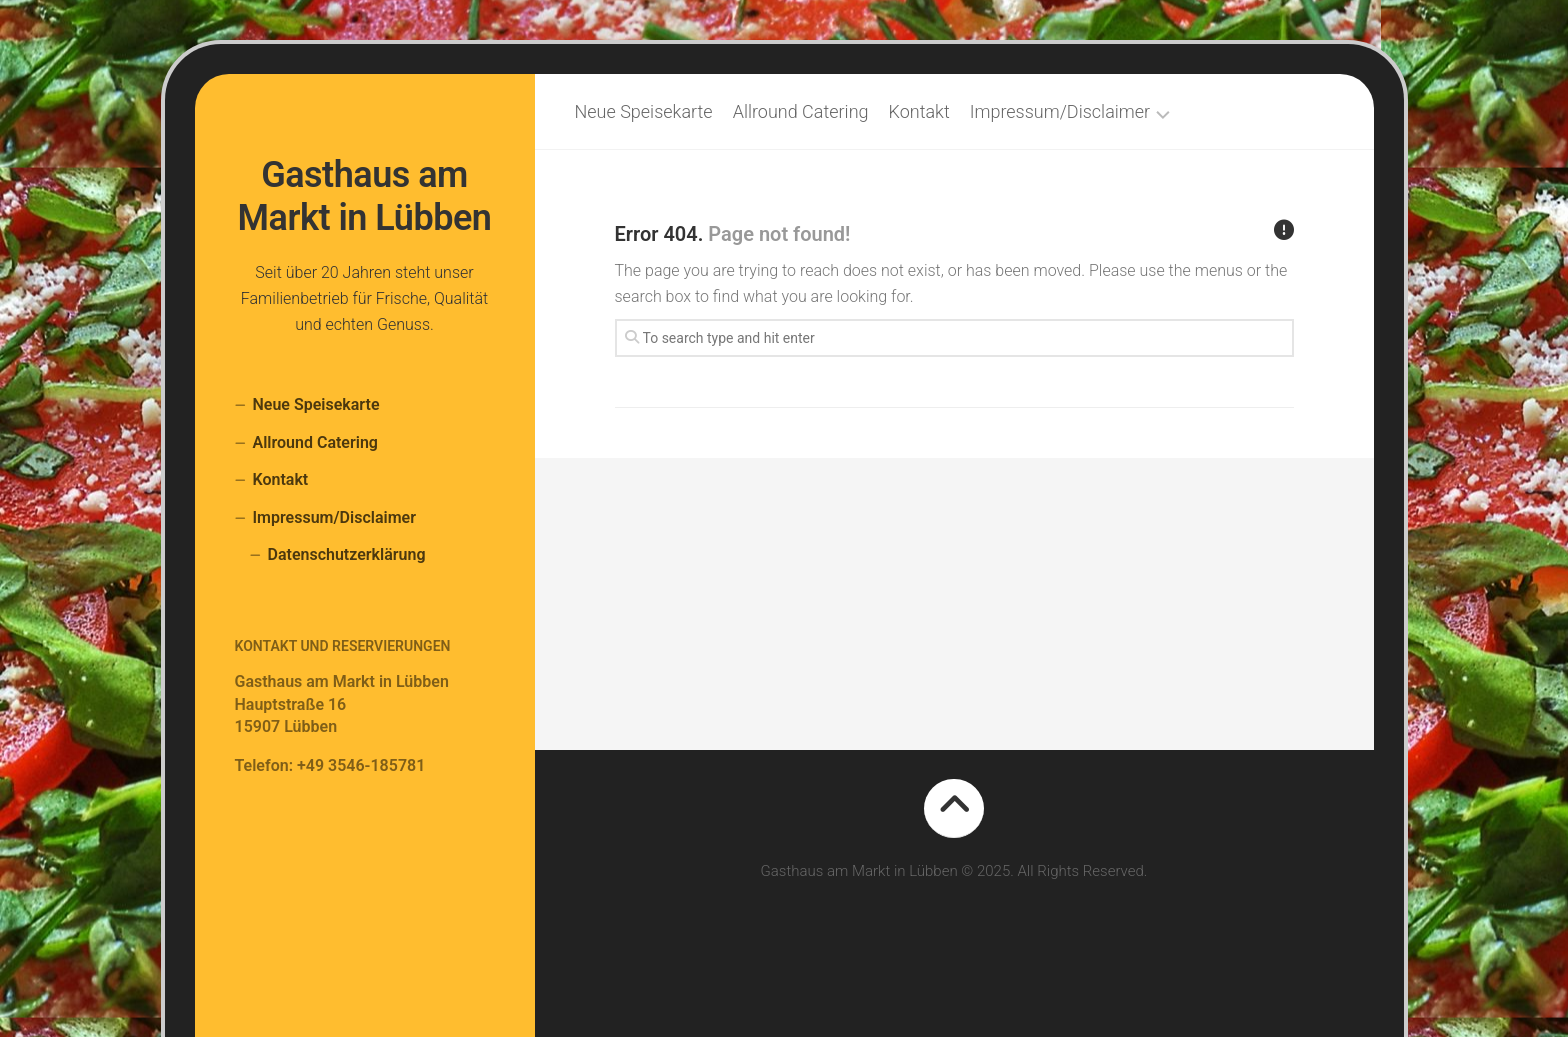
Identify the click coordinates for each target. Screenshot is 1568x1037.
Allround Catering (315, 442)
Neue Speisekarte (316, 404)
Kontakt (281, 479)
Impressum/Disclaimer (334, 517)
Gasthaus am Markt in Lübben (365, 196)
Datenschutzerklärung (347, 554)
